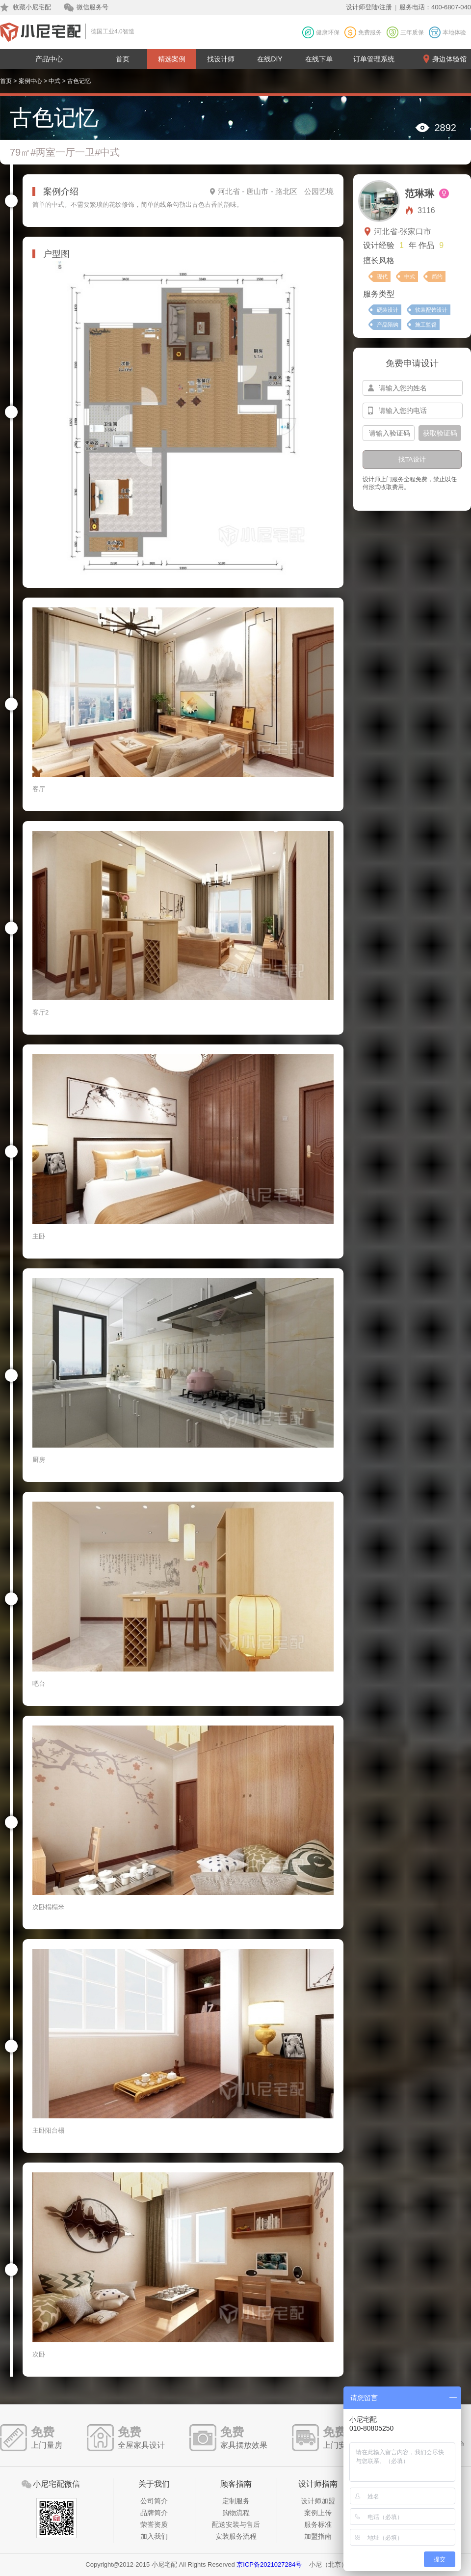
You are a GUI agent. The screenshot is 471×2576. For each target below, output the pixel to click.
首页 (123, 59)
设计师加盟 (318, 2501)
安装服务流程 (236, 2536)
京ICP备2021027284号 (269, 2564)
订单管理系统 (373, 59)
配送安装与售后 (236, 2524)
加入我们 (154, 2536)
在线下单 (319, 59)
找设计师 (221, 59)
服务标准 (318, 2524)
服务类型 (378, 294)
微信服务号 (92, 7)
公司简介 (154, 2501)
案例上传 (318, 2513)
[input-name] (413, 388)
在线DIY (269, 59)
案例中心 (30, 81)
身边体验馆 (449, 59)
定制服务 (236, 2501)
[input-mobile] (413, 410)
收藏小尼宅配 (32, 7)
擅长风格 (378, 260)
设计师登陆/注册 (369, 7)
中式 (54, 81)
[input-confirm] (389, 433)
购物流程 (236, 2513)
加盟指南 (318, 2536)
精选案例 (171, 59)
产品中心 (49, 59)
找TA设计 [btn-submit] (411, 459)
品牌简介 (154, 2513)
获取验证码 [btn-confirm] (440, 433)
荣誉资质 (154, 2524)
